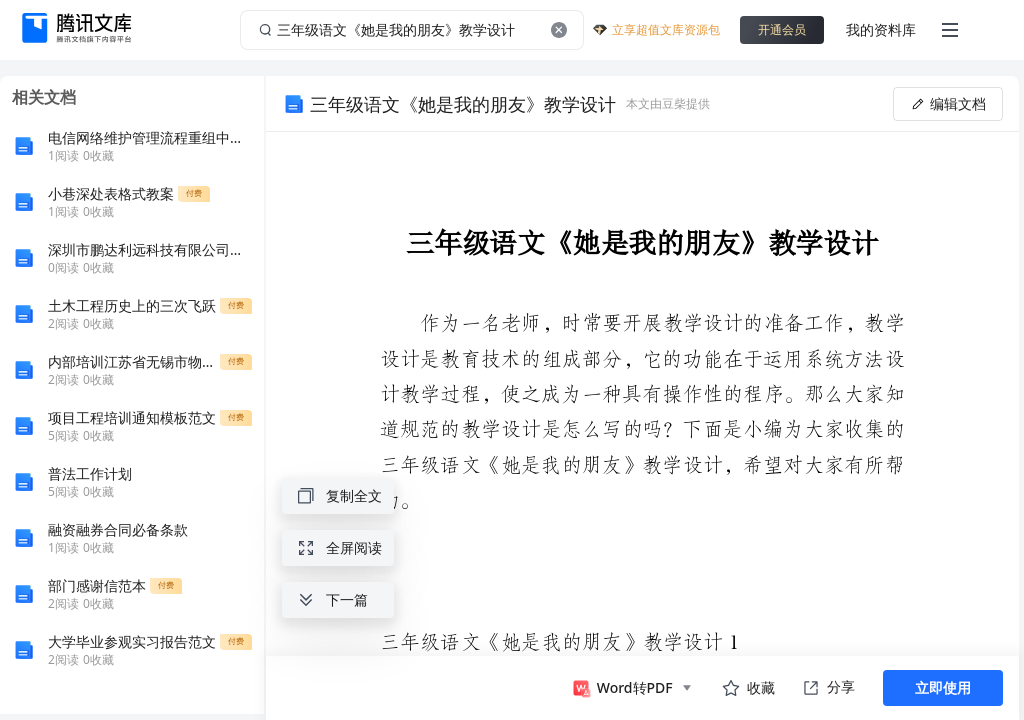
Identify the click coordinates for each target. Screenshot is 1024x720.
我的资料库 (881, 29)
